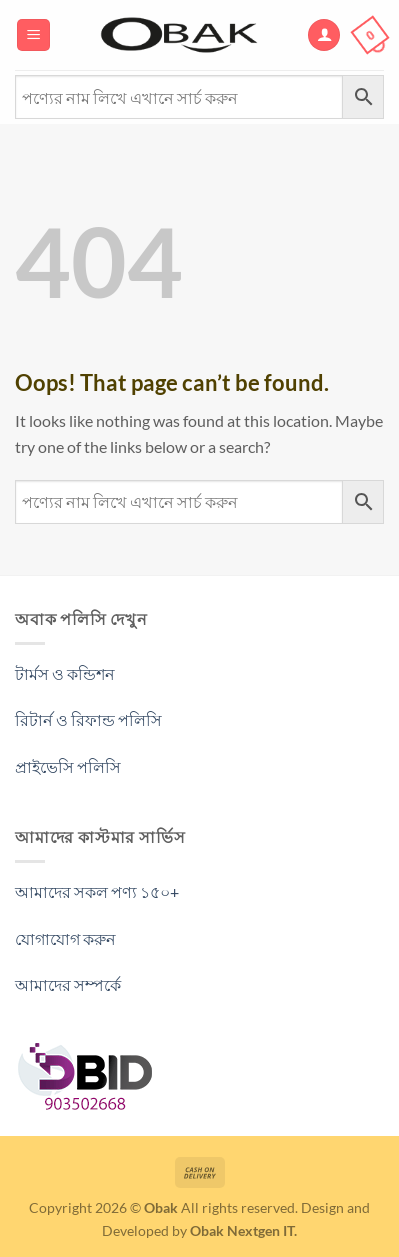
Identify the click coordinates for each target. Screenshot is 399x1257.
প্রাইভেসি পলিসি (68, 766)
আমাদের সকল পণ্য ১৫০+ (97, 891)
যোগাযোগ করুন (65, 938)
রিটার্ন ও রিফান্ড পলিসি (88, 719)
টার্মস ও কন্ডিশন (65, 673)
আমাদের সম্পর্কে (68, 984)
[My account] (324, 35)
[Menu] (33, 35)
